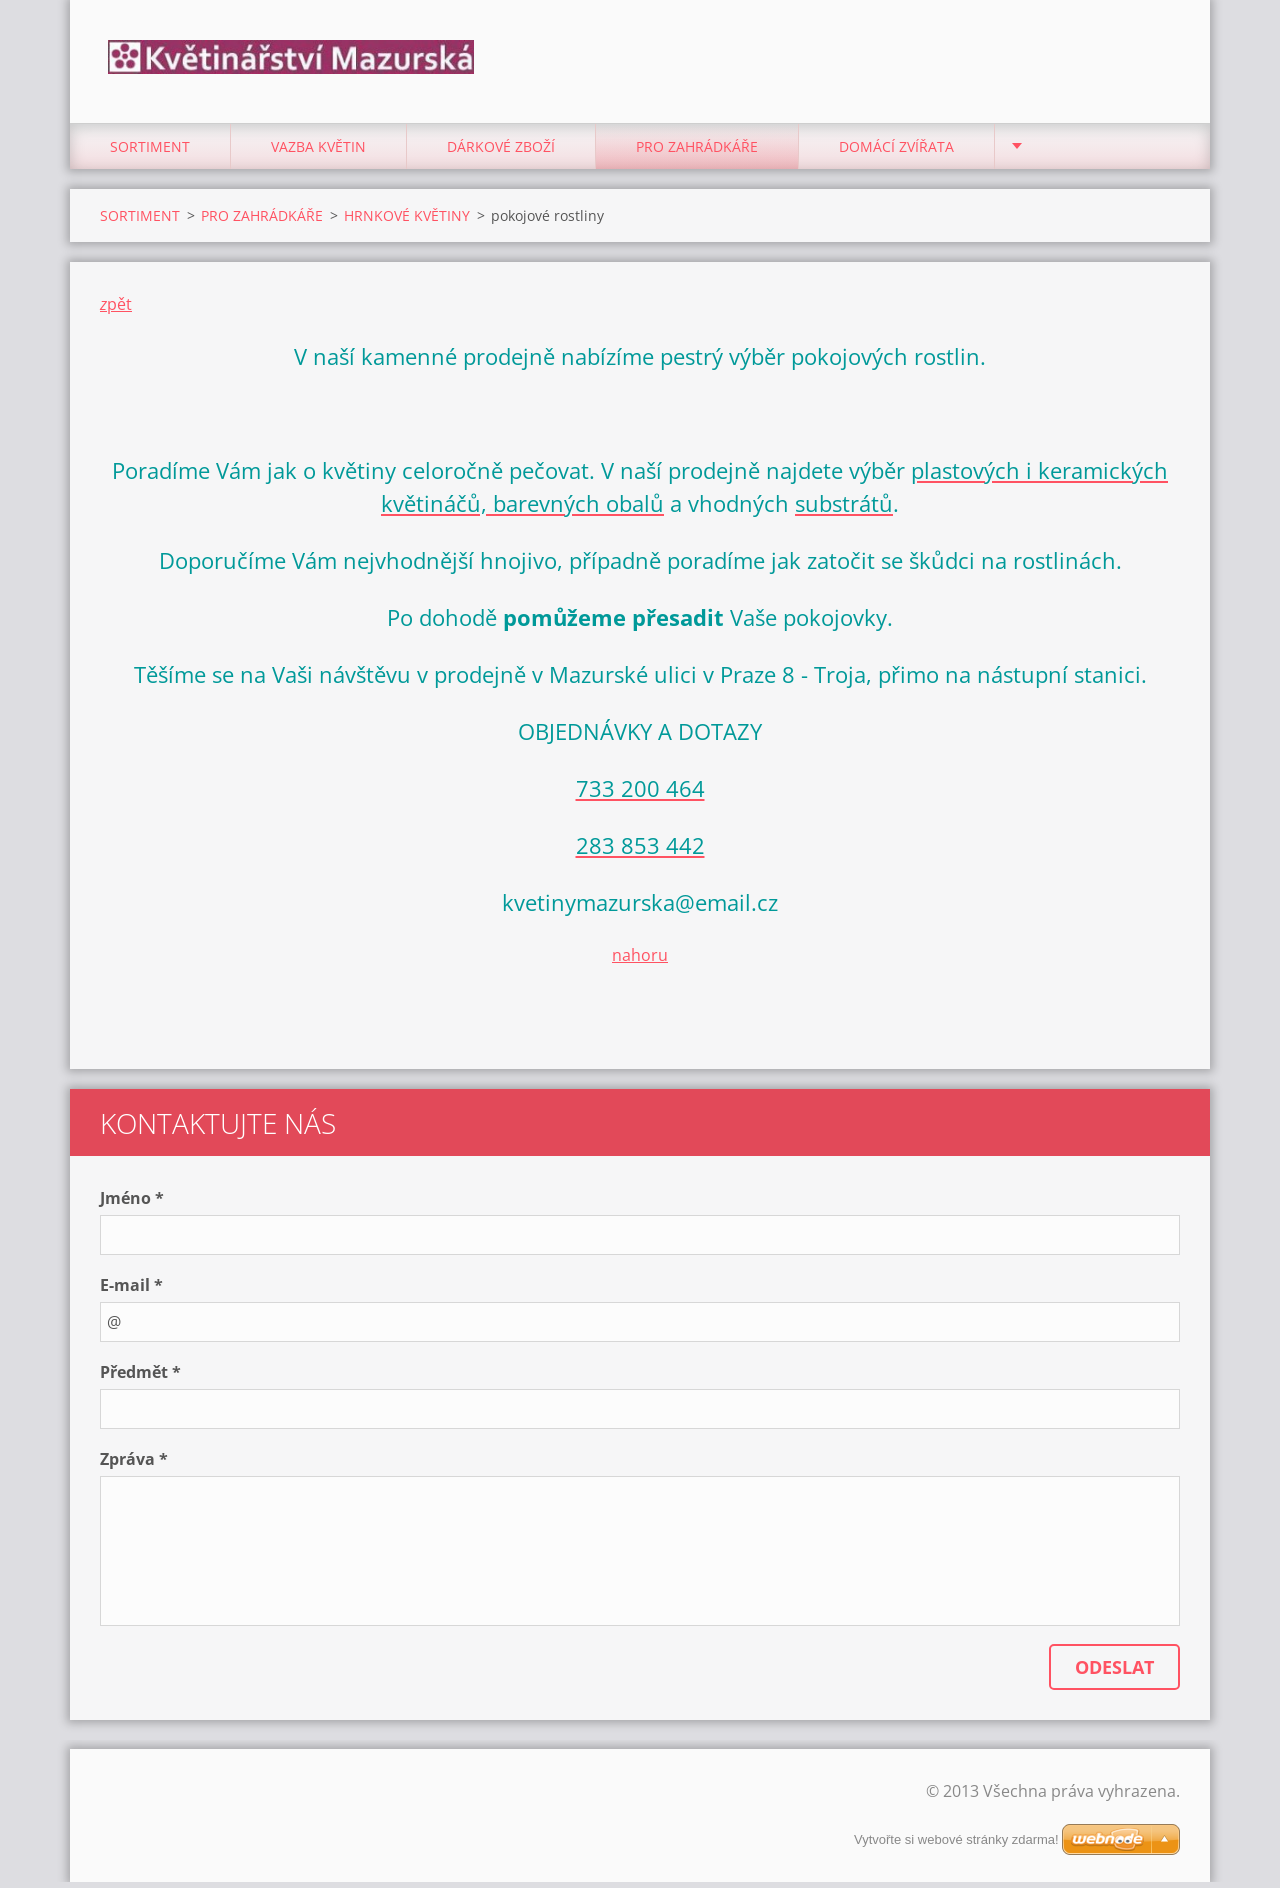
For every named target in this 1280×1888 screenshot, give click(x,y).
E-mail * (131, 1291)
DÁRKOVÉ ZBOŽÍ (501, 151)
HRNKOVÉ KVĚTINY (407, 220)
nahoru (640, 960)
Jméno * (132, 1204)
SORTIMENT (150, 151)
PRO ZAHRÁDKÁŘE (697, 151)
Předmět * (140, 1378)
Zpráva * (134, 1465)
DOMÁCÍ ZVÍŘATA (896, 151)
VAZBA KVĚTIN (318, 151)
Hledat (1158, 58)
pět (119, 309)
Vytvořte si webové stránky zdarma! (956, 1845)
